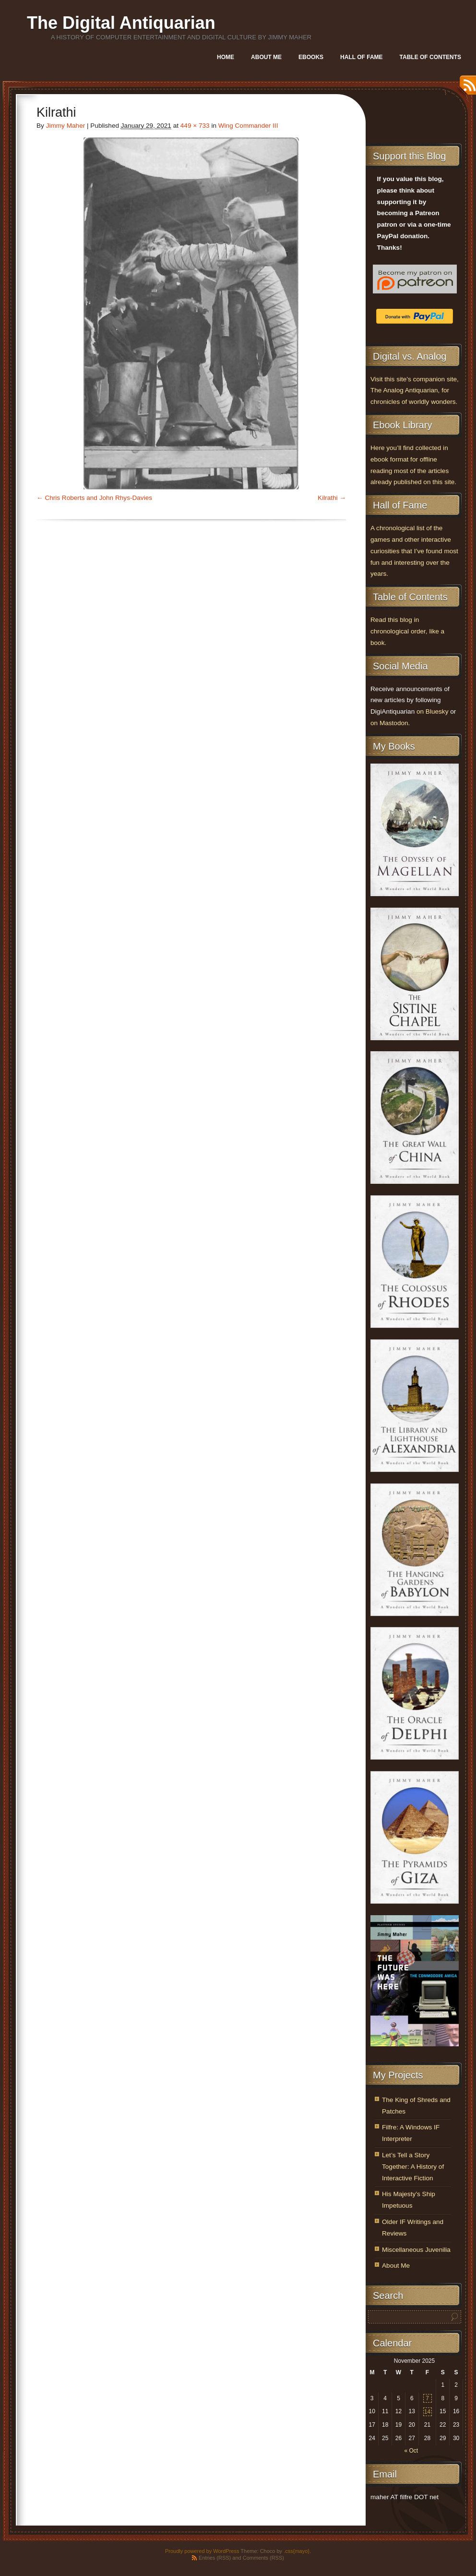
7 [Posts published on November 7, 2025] (427, 2398)
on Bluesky (432, 711)
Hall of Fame (361, 57)
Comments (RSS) (263, 2558)
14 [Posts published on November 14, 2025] (427, 2411)
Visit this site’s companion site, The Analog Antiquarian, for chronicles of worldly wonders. (414, 391)
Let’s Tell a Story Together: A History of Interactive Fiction (413, 2166)
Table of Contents (430, 57)
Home (225, 57)
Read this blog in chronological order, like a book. (407, 631)
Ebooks (310, 57)
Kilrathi (328, 497)
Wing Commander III (248, 125)
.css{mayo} (296, 2551)
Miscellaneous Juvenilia (416, 2249)
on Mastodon (389, 723)
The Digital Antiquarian (121, 23)
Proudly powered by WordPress (202, 2551)
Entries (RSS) (215, 2558)
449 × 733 (195, 125)
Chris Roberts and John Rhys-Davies (98, 497)
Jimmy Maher (65, 125)
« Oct (411, 2450)
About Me (266, 57)
